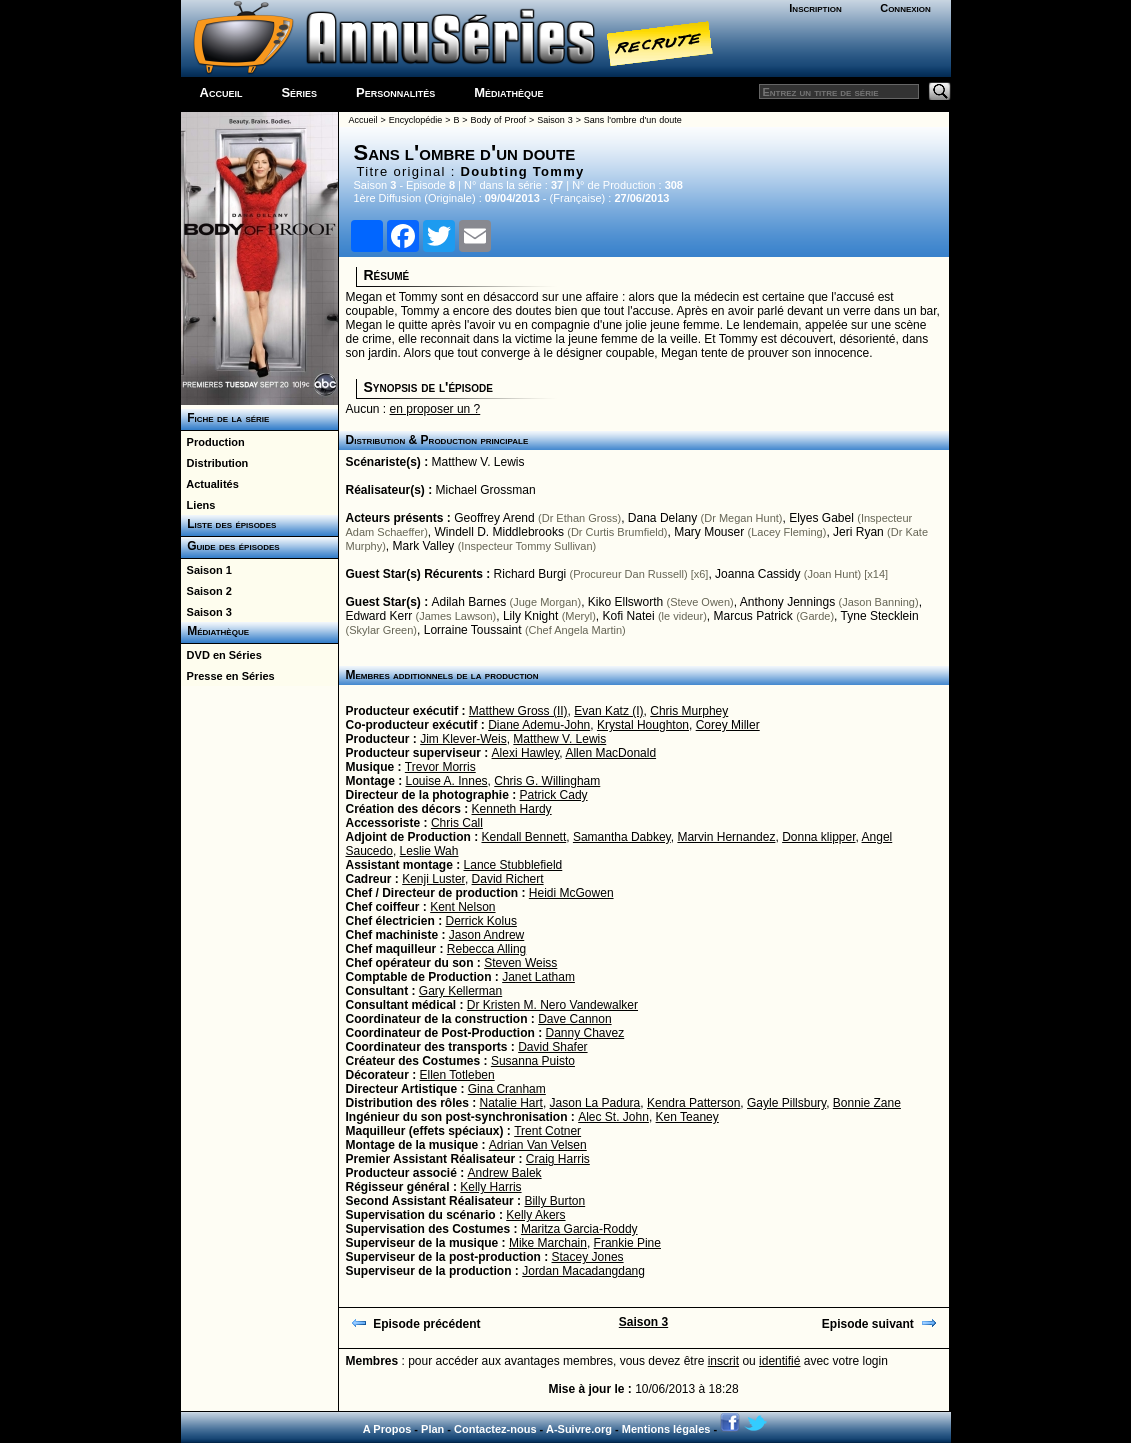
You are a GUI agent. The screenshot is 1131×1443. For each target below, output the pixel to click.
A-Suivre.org (579, 1429)
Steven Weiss (520, 963)
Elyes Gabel (821, 518)
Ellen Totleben (457, 1075)
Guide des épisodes (230, 546)
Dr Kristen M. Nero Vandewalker (552, 1005)
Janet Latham (538, 977)
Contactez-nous (495, 1429)
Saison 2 (206, 591)
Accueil (221, 92)
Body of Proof (498, 120)
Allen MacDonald (610, 753)
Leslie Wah (429, 851)
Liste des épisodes (229, 524)
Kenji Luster (433, 879)
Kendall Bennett (523, 837)
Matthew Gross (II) (518, 711)
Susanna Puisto (533, 1061)
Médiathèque (508, 92)
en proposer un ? (435, 409)
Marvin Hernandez (726, 837)
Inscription (815, 8)
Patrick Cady (554, 795)
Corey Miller (728, 725)
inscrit (723, 1361)
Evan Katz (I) (608, 711)
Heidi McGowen (571, 893)
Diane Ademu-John (539, 725)
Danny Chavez (585, 1033)
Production (213, 442)
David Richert (508, 879)
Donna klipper (818, 837)
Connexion (905, 8)
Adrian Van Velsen (538, 1145)
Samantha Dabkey (622, 837)
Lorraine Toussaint (473, 630)
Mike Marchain (548, 1243)
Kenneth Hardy (512, 809)
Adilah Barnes (469, 602)
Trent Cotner (547, 1131)
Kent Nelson (462, 907)
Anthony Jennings (787, 602)
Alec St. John (613, 1117)
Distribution (215, 463)
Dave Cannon (574, 1019)
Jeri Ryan (858, 532)
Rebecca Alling (486, 949)
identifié (779, 1361)
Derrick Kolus (481, 921)
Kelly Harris (490, 1187)
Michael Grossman (486, 490)
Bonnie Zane (867, 1103)
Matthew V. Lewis (478, 462)
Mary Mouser (709, 532)
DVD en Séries (221, 655)
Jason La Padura (595, 1103)
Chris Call (457, 823)
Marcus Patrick (752, 616)
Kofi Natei (629, 616)
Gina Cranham (507, 1089)
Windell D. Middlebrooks (499, 532)
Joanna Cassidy (757, 574)
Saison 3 (206, 612)
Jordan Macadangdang (583, 1271)
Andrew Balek (505, 1173)
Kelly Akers (535, 1215)
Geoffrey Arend (494, 518)
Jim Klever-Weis (463, 739)
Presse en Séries (228, 676)
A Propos (387, 1429)
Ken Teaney (687, 1117)
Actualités (210, 484)
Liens (198, 505)
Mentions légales (666, 1429)
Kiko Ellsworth (625, 602)
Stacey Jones (588, 1257)
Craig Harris (558, 1159)
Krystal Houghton (643, 725)
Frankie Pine (627, 1243)
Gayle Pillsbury (786, 1103)
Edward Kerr (379, 616)
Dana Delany (662, 518)
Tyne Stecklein (880, 616)
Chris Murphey (689, 711)
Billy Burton (554, 1201)
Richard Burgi (530, 574)
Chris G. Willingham (547, 781)
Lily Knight (530, 616)
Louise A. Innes (447, 781)
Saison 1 (206, 570)
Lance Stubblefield (513, 865)
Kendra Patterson (693, 1103)
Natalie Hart (511, 1103)
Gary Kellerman (460, 991)
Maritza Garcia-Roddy (579, 1229)
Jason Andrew (486, 935)
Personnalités (395, 92)
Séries (299, 92)
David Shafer (552, 1047)
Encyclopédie (416, 120)
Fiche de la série (225, 418)
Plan (432, 1429)
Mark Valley (424, 546)
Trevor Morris (440, 767)
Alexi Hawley (526, 753)
